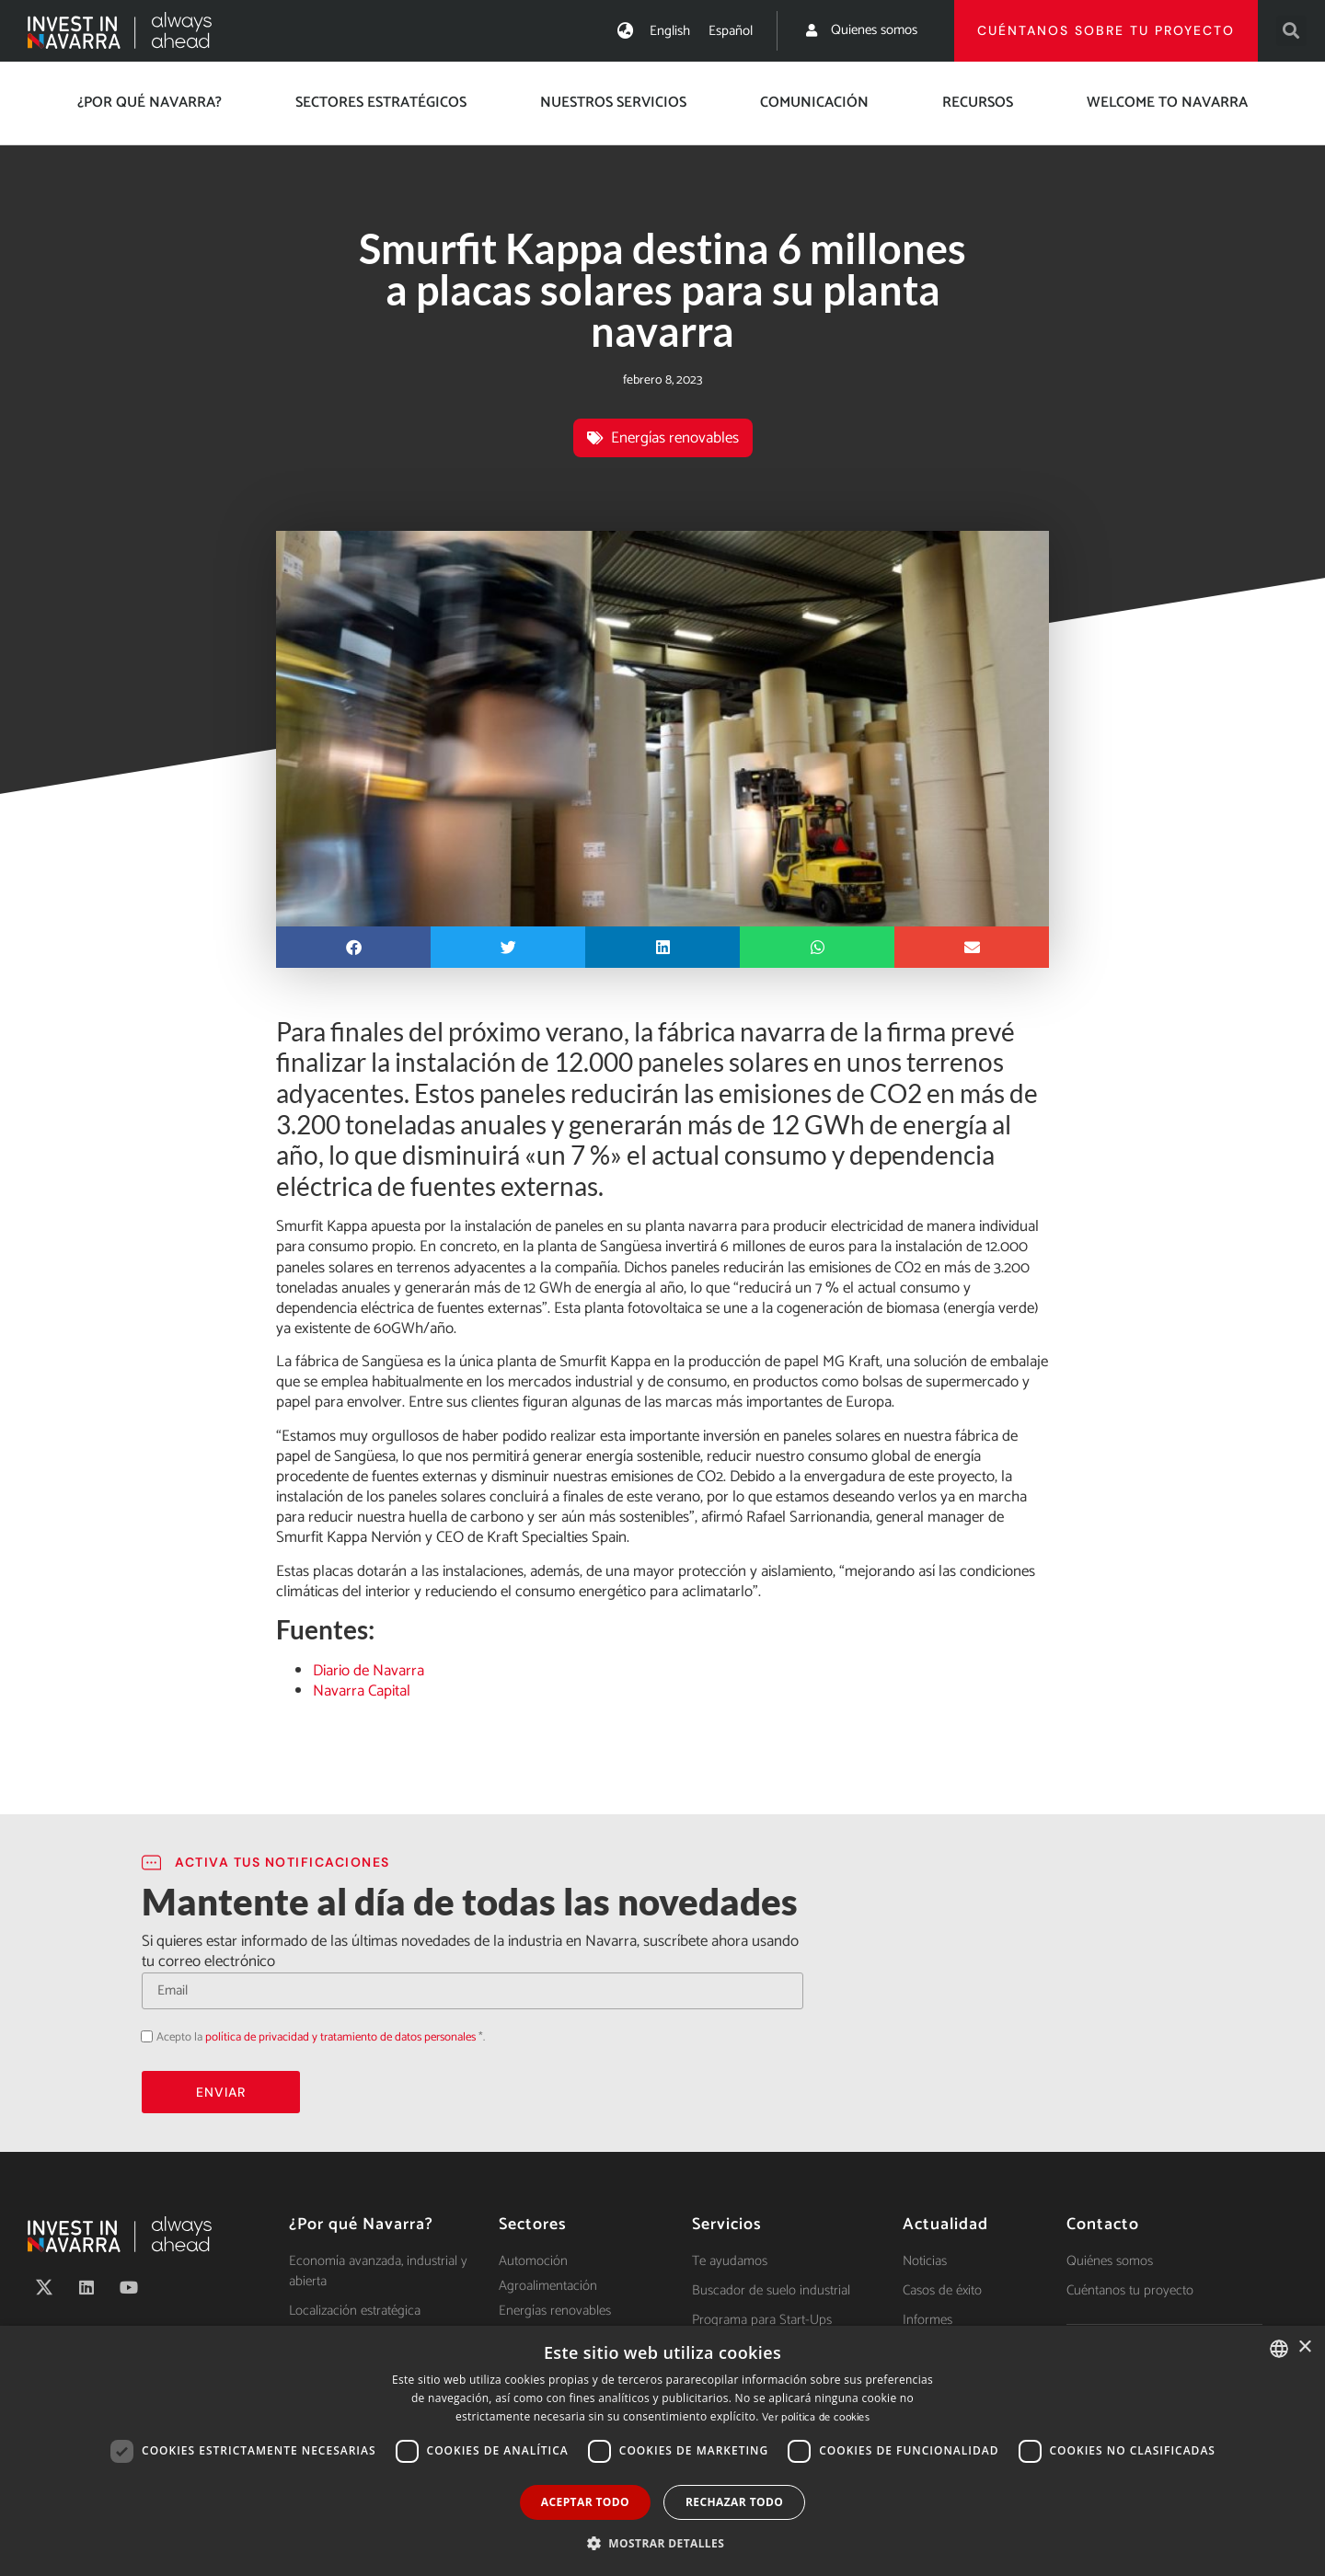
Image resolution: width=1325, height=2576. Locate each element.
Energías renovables (675, 438)
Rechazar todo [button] (734, 2502)
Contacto (1102, 2224)
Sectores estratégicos (381, 102)
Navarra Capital (361, 1691)
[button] (1291, 31)
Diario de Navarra (368, 1671)
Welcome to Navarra (1167, 102)
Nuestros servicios (613, 102)
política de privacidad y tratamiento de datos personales (340, 2037)
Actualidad (945, 2224)
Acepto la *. (320, 2037)
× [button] (1304, 2347)
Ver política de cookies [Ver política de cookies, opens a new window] (816, 2417)
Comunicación (814, 102)
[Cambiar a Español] (730, 30)
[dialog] (662, 2451)
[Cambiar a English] (669, 30)
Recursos (977, 102)
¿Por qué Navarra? (149, 102)
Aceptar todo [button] (585, 2502)
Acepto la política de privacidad (141, 2035)
